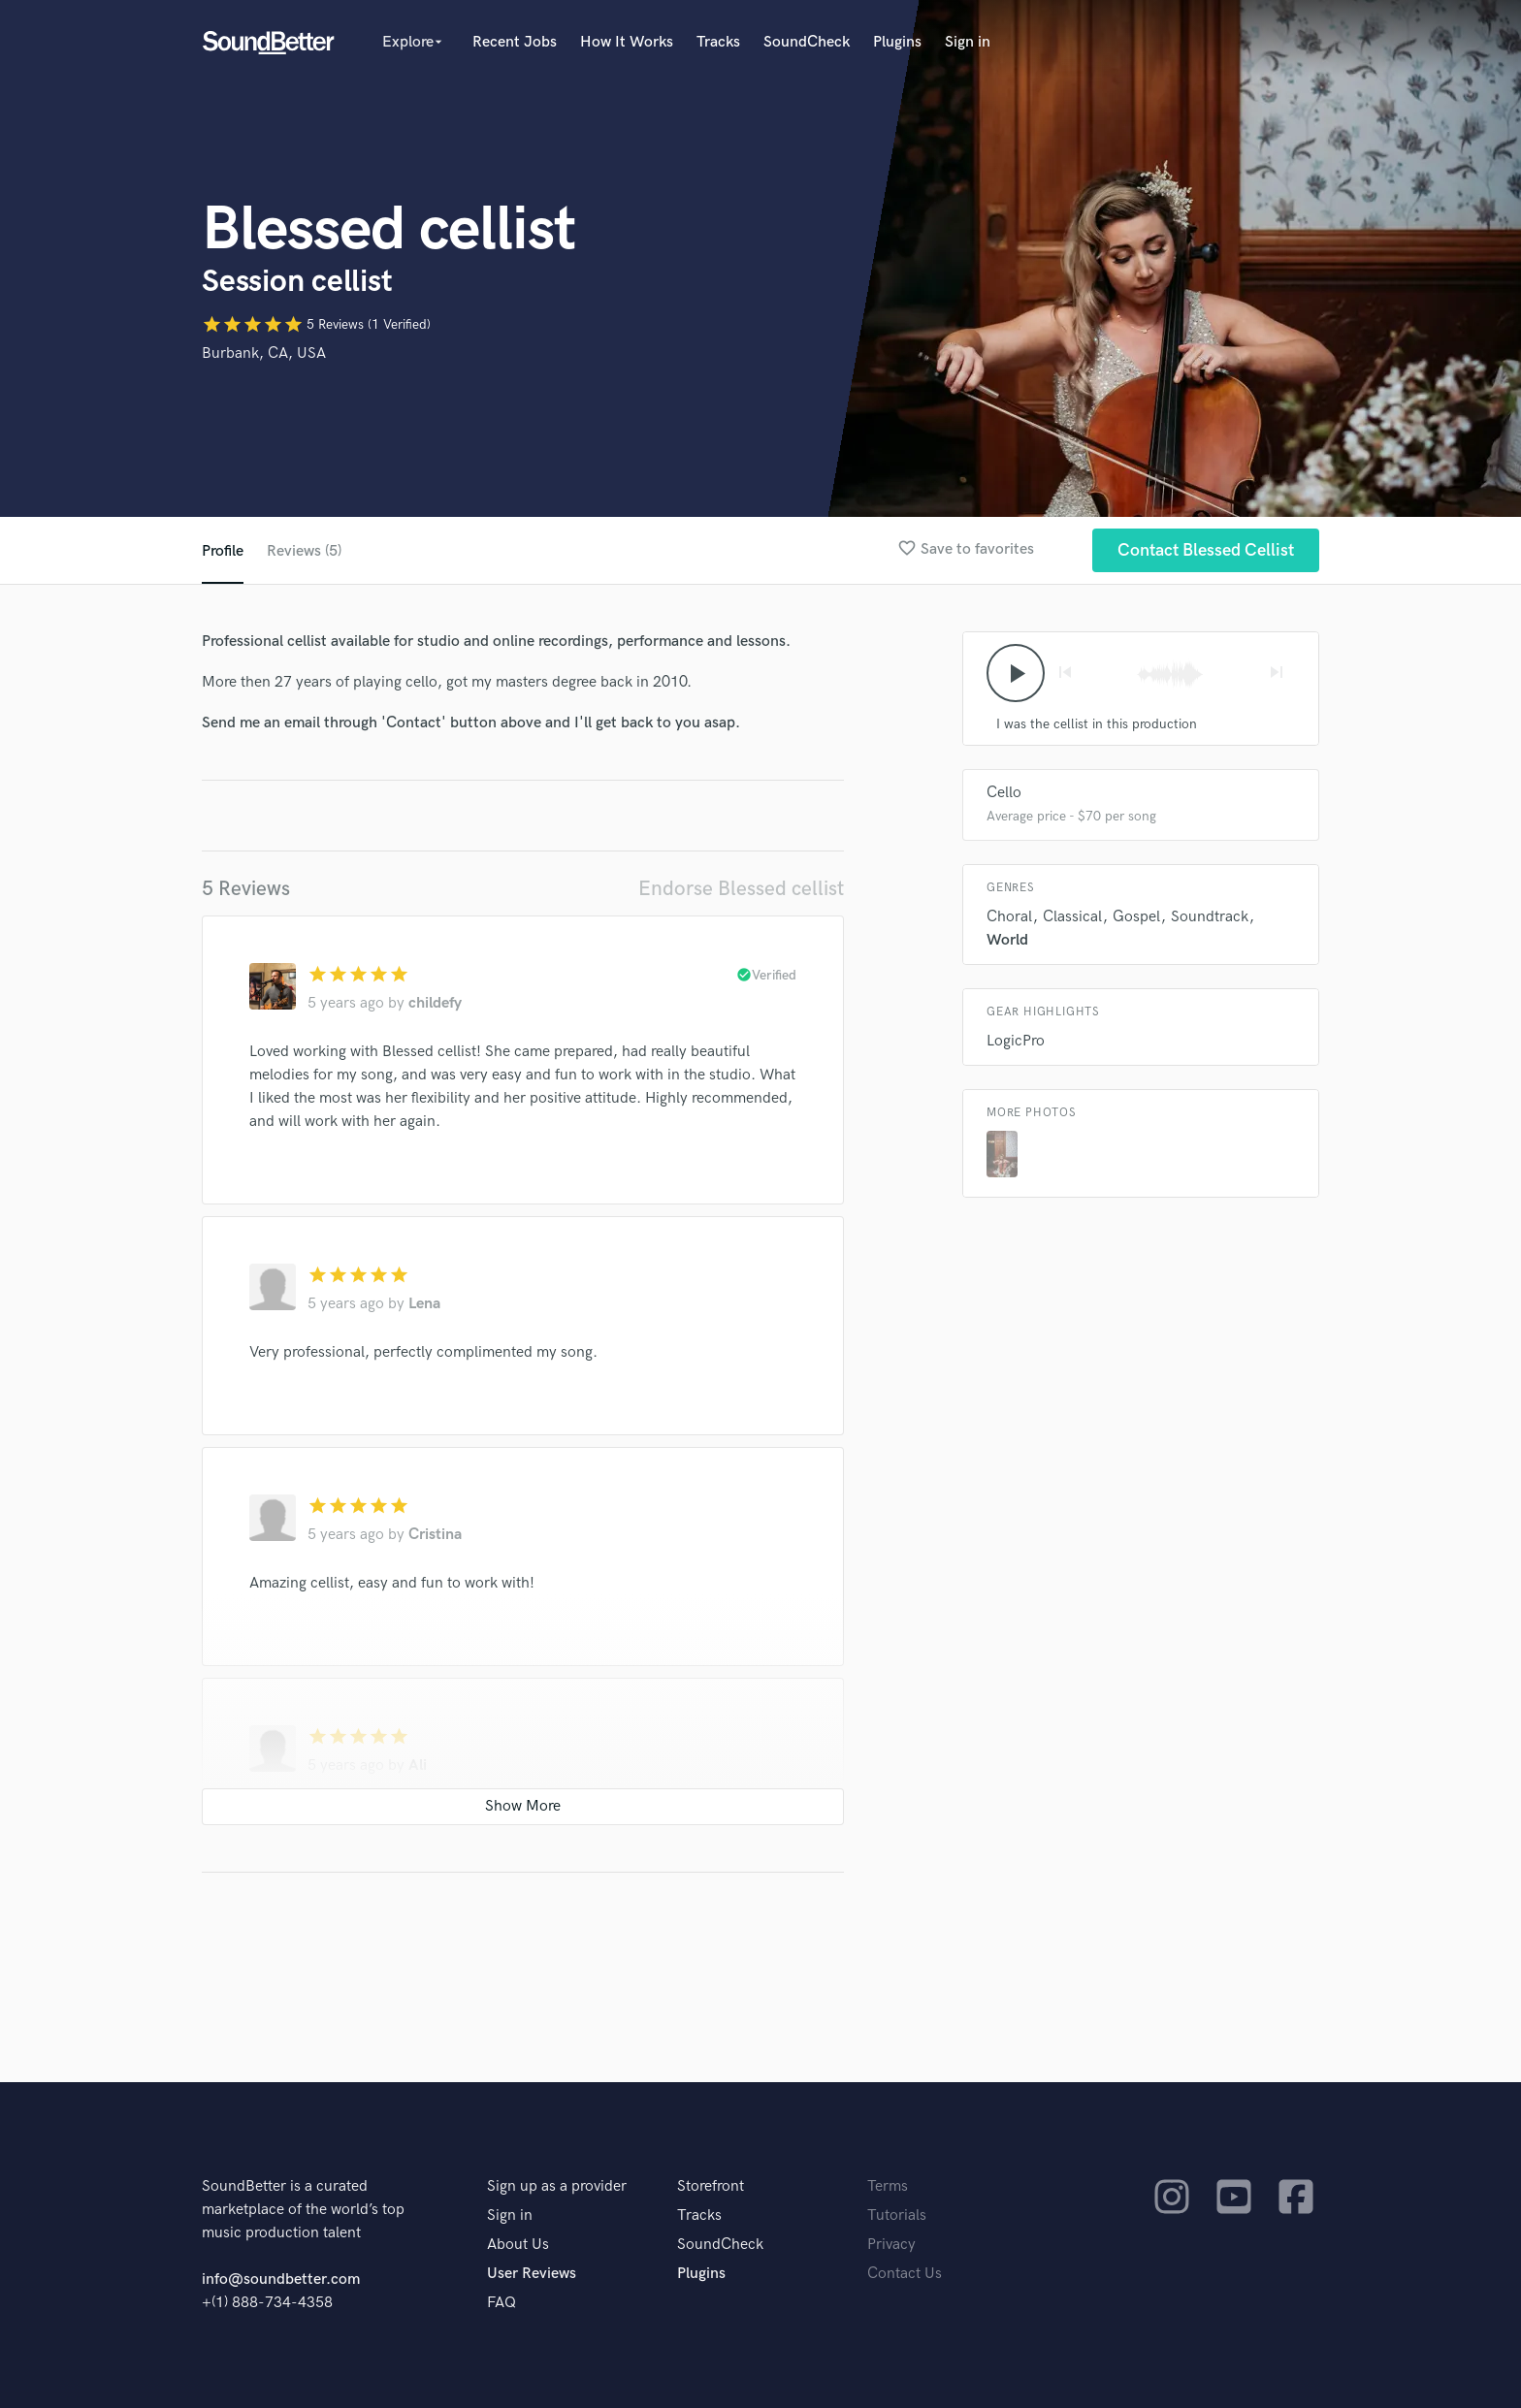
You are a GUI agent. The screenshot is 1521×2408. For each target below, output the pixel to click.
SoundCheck (806, 42)
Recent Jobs (514, 42)
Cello (1004, 793)
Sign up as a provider (557, 2186)
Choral (1009, 917)
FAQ (501, 2303)
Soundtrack (1209, 917)
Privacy (891, 2244)
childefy (435, 1003)
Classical (1072, 917)
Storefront (710, 2186)
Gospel (1136, 917)
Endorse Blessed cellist (741, 889)
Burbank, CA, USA (264, 353)
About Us (518, 2244)
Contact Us (904, 2273)
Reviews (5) (304, 551)
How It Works (626, 42)
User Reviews (531, 2273)
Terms (887, 2186)
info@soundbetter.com (281, 2279)
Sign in (967, 42)
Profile (222, 551)
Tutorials (896, 2215)
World (1007, 940)
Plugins (897, 42)
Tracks (718, 42)
